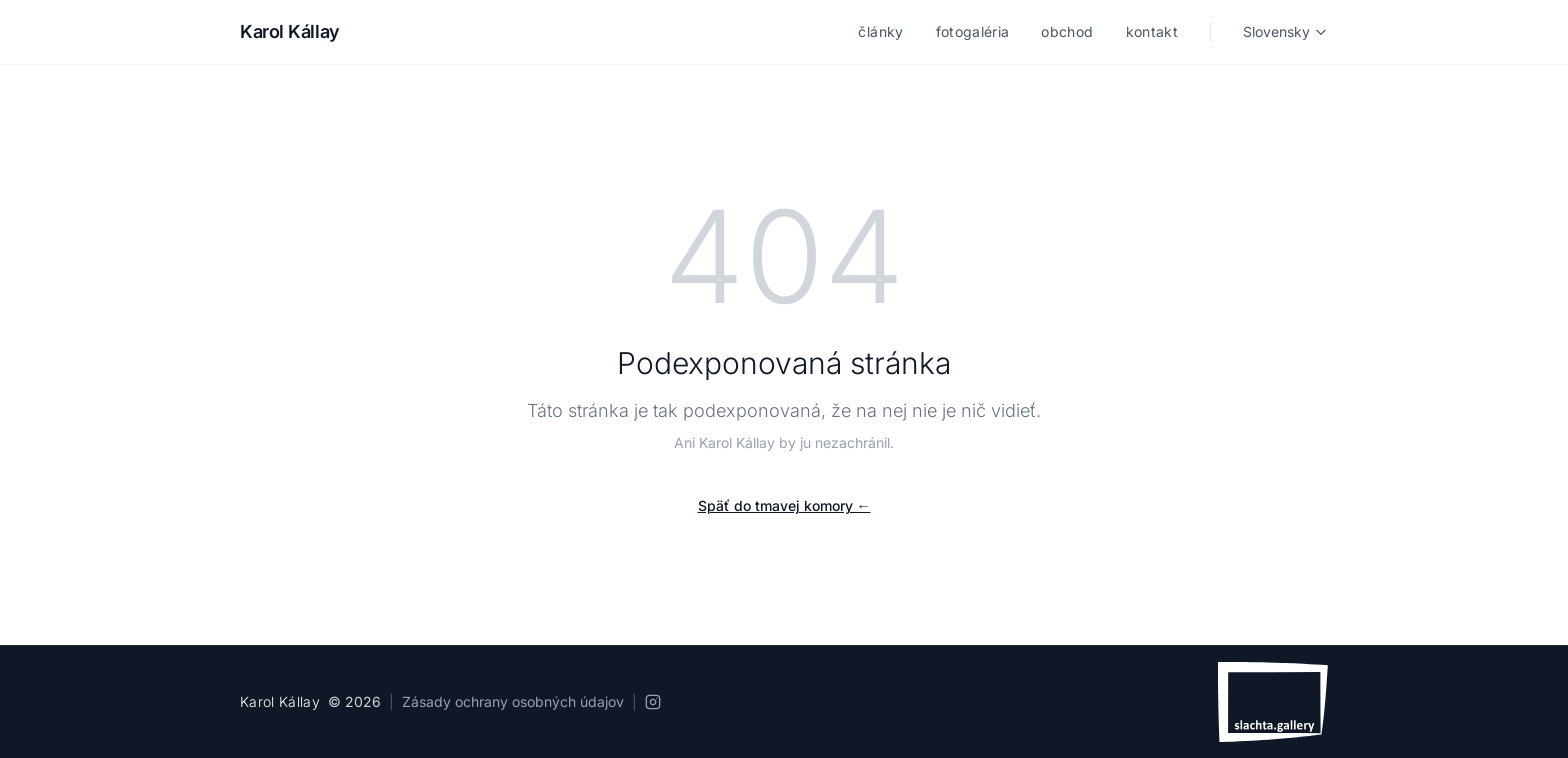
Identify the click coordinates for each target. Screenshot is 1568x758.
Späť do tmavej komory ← (784, 505)
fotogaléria (973, 31)
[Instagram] (653, 702)
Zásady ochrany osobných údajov (513, 701)
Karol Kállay (290, 31)
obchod (1067, 31)
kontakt (1152, 31)
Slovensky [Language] (1285, 31)
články (880, 31)
